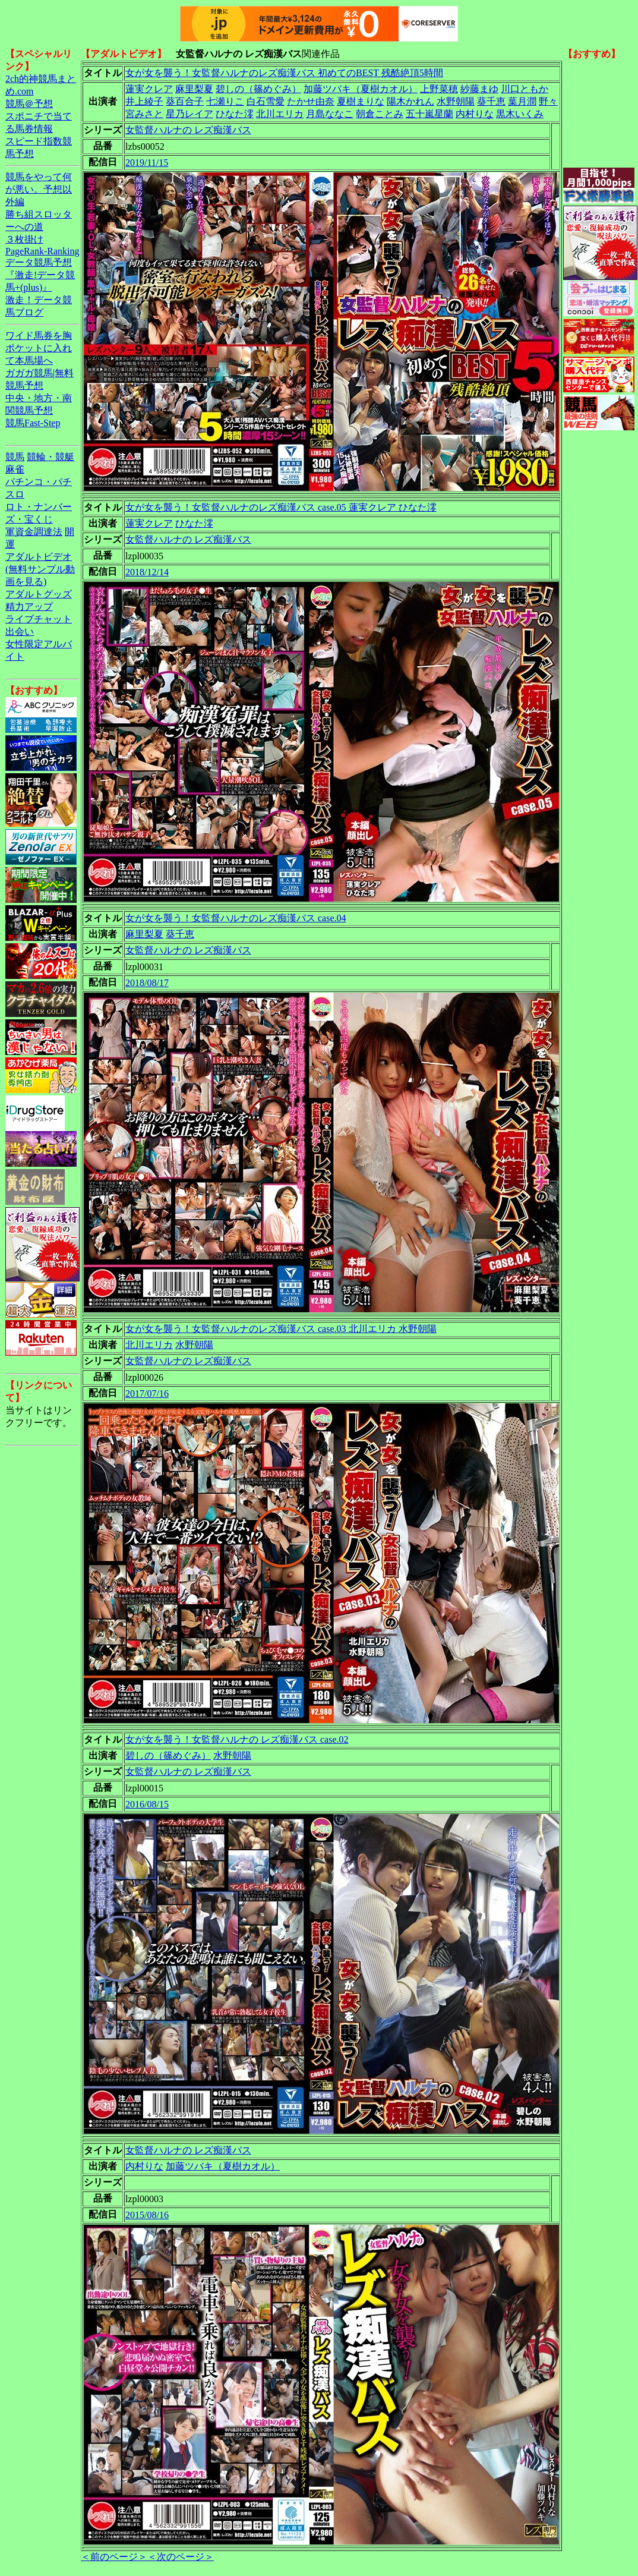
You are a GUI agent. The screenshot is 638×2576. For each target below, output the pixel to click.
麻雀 (14, 469)
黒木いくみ (520, 114)
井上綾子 (144, 101)
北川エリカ (280, 114)
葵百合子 (185, 101)
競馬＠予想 (29, 104)
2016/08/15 (147, 1804)
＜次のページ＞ (180, 2557)
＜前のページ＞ (114, 2557)
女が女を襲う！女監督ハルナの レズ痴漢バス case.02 (237, 1739)
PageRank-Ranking (42, 251)
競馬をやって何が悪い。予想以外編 (38, 189)
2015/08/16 (147, 2215)
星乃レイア (189, 114)
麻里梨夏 (194, 89)
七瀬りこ (225, 101)
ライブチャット (38, 619)
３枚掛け (24, 239)
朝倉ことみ (379, 114)
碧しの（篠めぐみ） (258, 89)
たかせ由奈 (310, 101)
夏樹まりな (360, 101)
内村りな (475, 114)
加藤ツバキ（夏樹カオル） (361, 89)
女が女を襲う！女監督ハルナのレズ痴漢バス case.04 (235, 918)
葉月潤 (522, 101)
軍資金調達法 (33, 532)
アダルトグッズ (38, 594)
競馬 (14, 457)
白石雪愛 (266, 101)
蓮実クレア (149, 89)
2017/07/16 (147, 1393)
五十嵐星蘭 (429, 114)
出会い (19, 631)
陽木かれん (410, 101)
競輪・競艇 (50, 457)
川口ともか (524, 89)
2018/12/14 (147, 572)
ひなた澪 (235, 114)
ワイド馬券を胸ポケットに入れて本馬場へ (38, 348)
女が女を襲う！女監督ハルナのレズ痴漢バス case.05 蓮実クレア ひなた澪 (281, 507)
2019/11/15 (146, 163)
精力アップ (29, 607)
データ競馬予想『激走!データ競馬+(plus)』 (40, 274)
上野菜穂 (439, 89)
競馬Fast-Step (32, 423)
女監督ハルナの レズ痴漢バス (188, 130)
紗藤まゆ (479, 89)
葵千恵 (491, 101)
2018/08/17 (147, 983)
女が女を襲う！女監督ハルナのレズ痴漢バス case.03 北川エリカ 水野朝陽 (281, 1329)
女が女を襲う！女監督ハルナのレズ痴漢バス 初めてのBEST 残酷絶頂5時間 (284, 73)
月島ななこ (329, 114)
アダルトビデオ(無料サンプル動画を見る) (40, 569)
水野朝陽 (456, 101)
